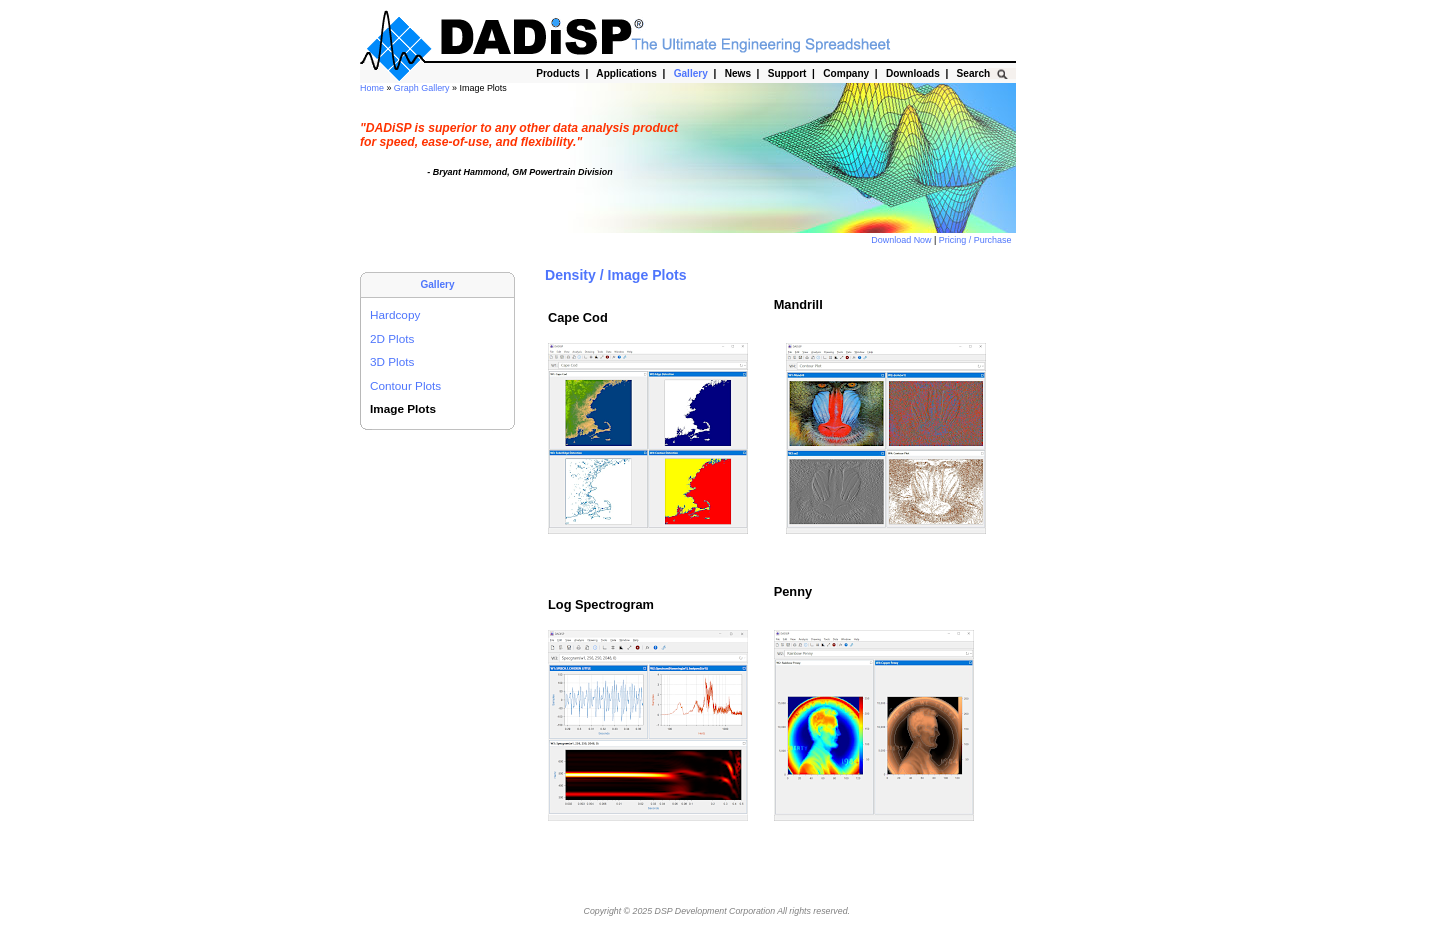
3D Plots (392, 361)
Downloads (912, 73)
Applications (626, 73)
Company (846, 73)
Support (787, 73)
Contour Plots (405, 385)
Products (558, 73)
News (738, 73)
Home (373, 88)
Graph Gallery (423, 88)
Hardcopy (395, 314)
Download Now (902, 240)
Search (973, 73)
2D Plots (392, 338)
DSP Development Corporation (715, 911)
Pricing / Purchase (976, 240)
